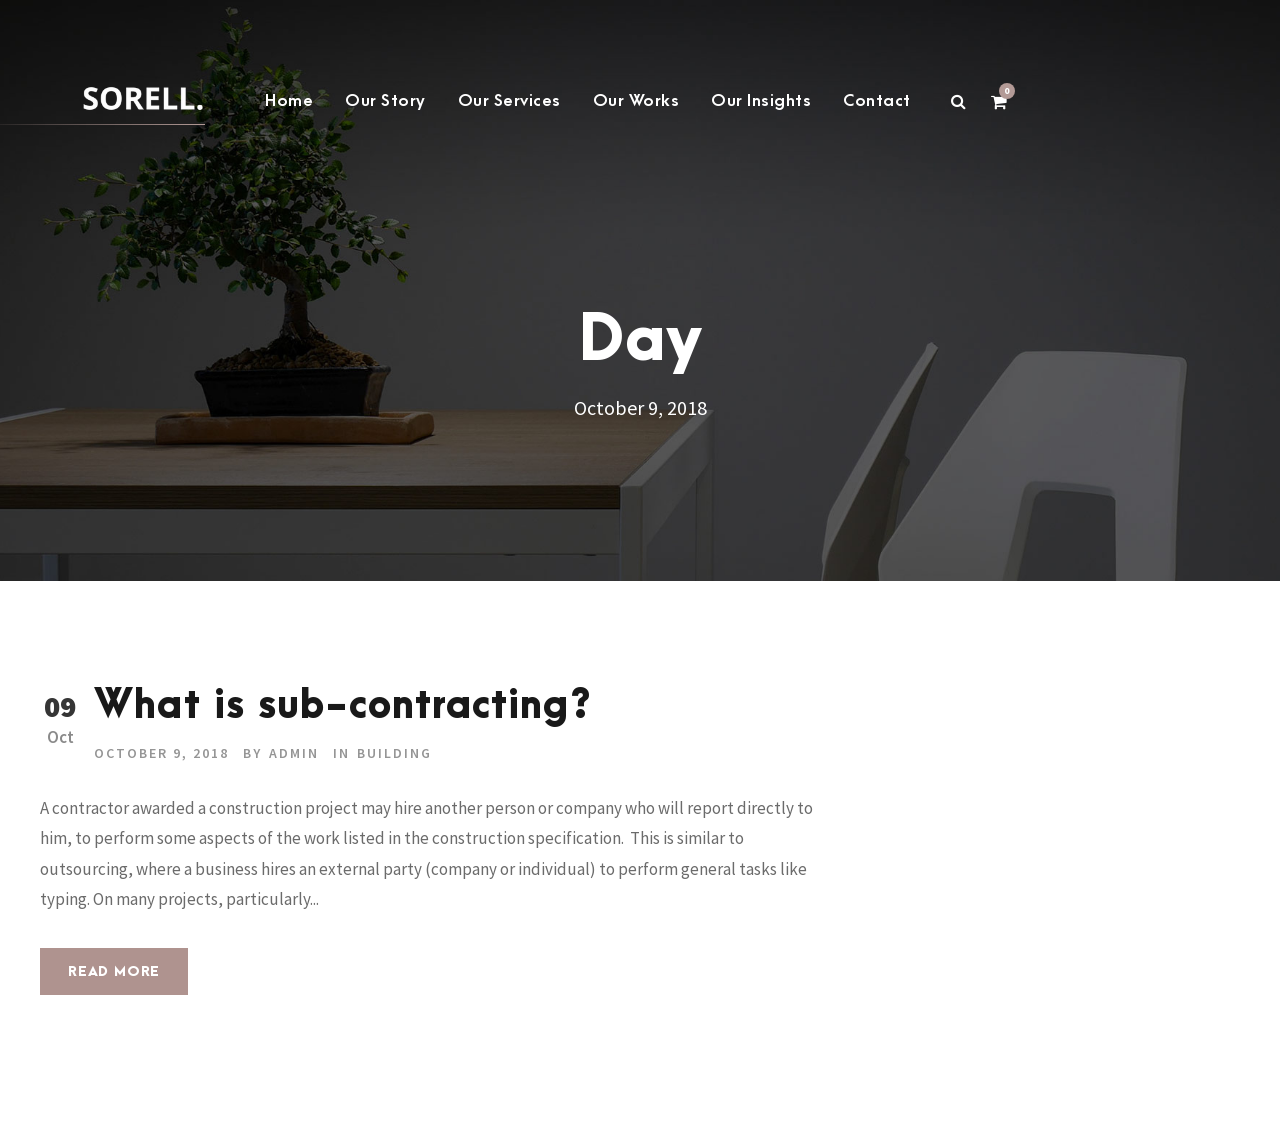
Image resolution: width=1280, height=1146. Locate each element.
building (394, 753)
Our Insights (761, 101)
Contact (877, 101)
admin (294, 753)
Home (289, 101)
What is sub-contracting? (343, 706)
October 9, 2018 (161, 753)
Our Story (385, 101)
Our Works (636, 101)
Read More (114, 971)
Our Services (509, 101)
